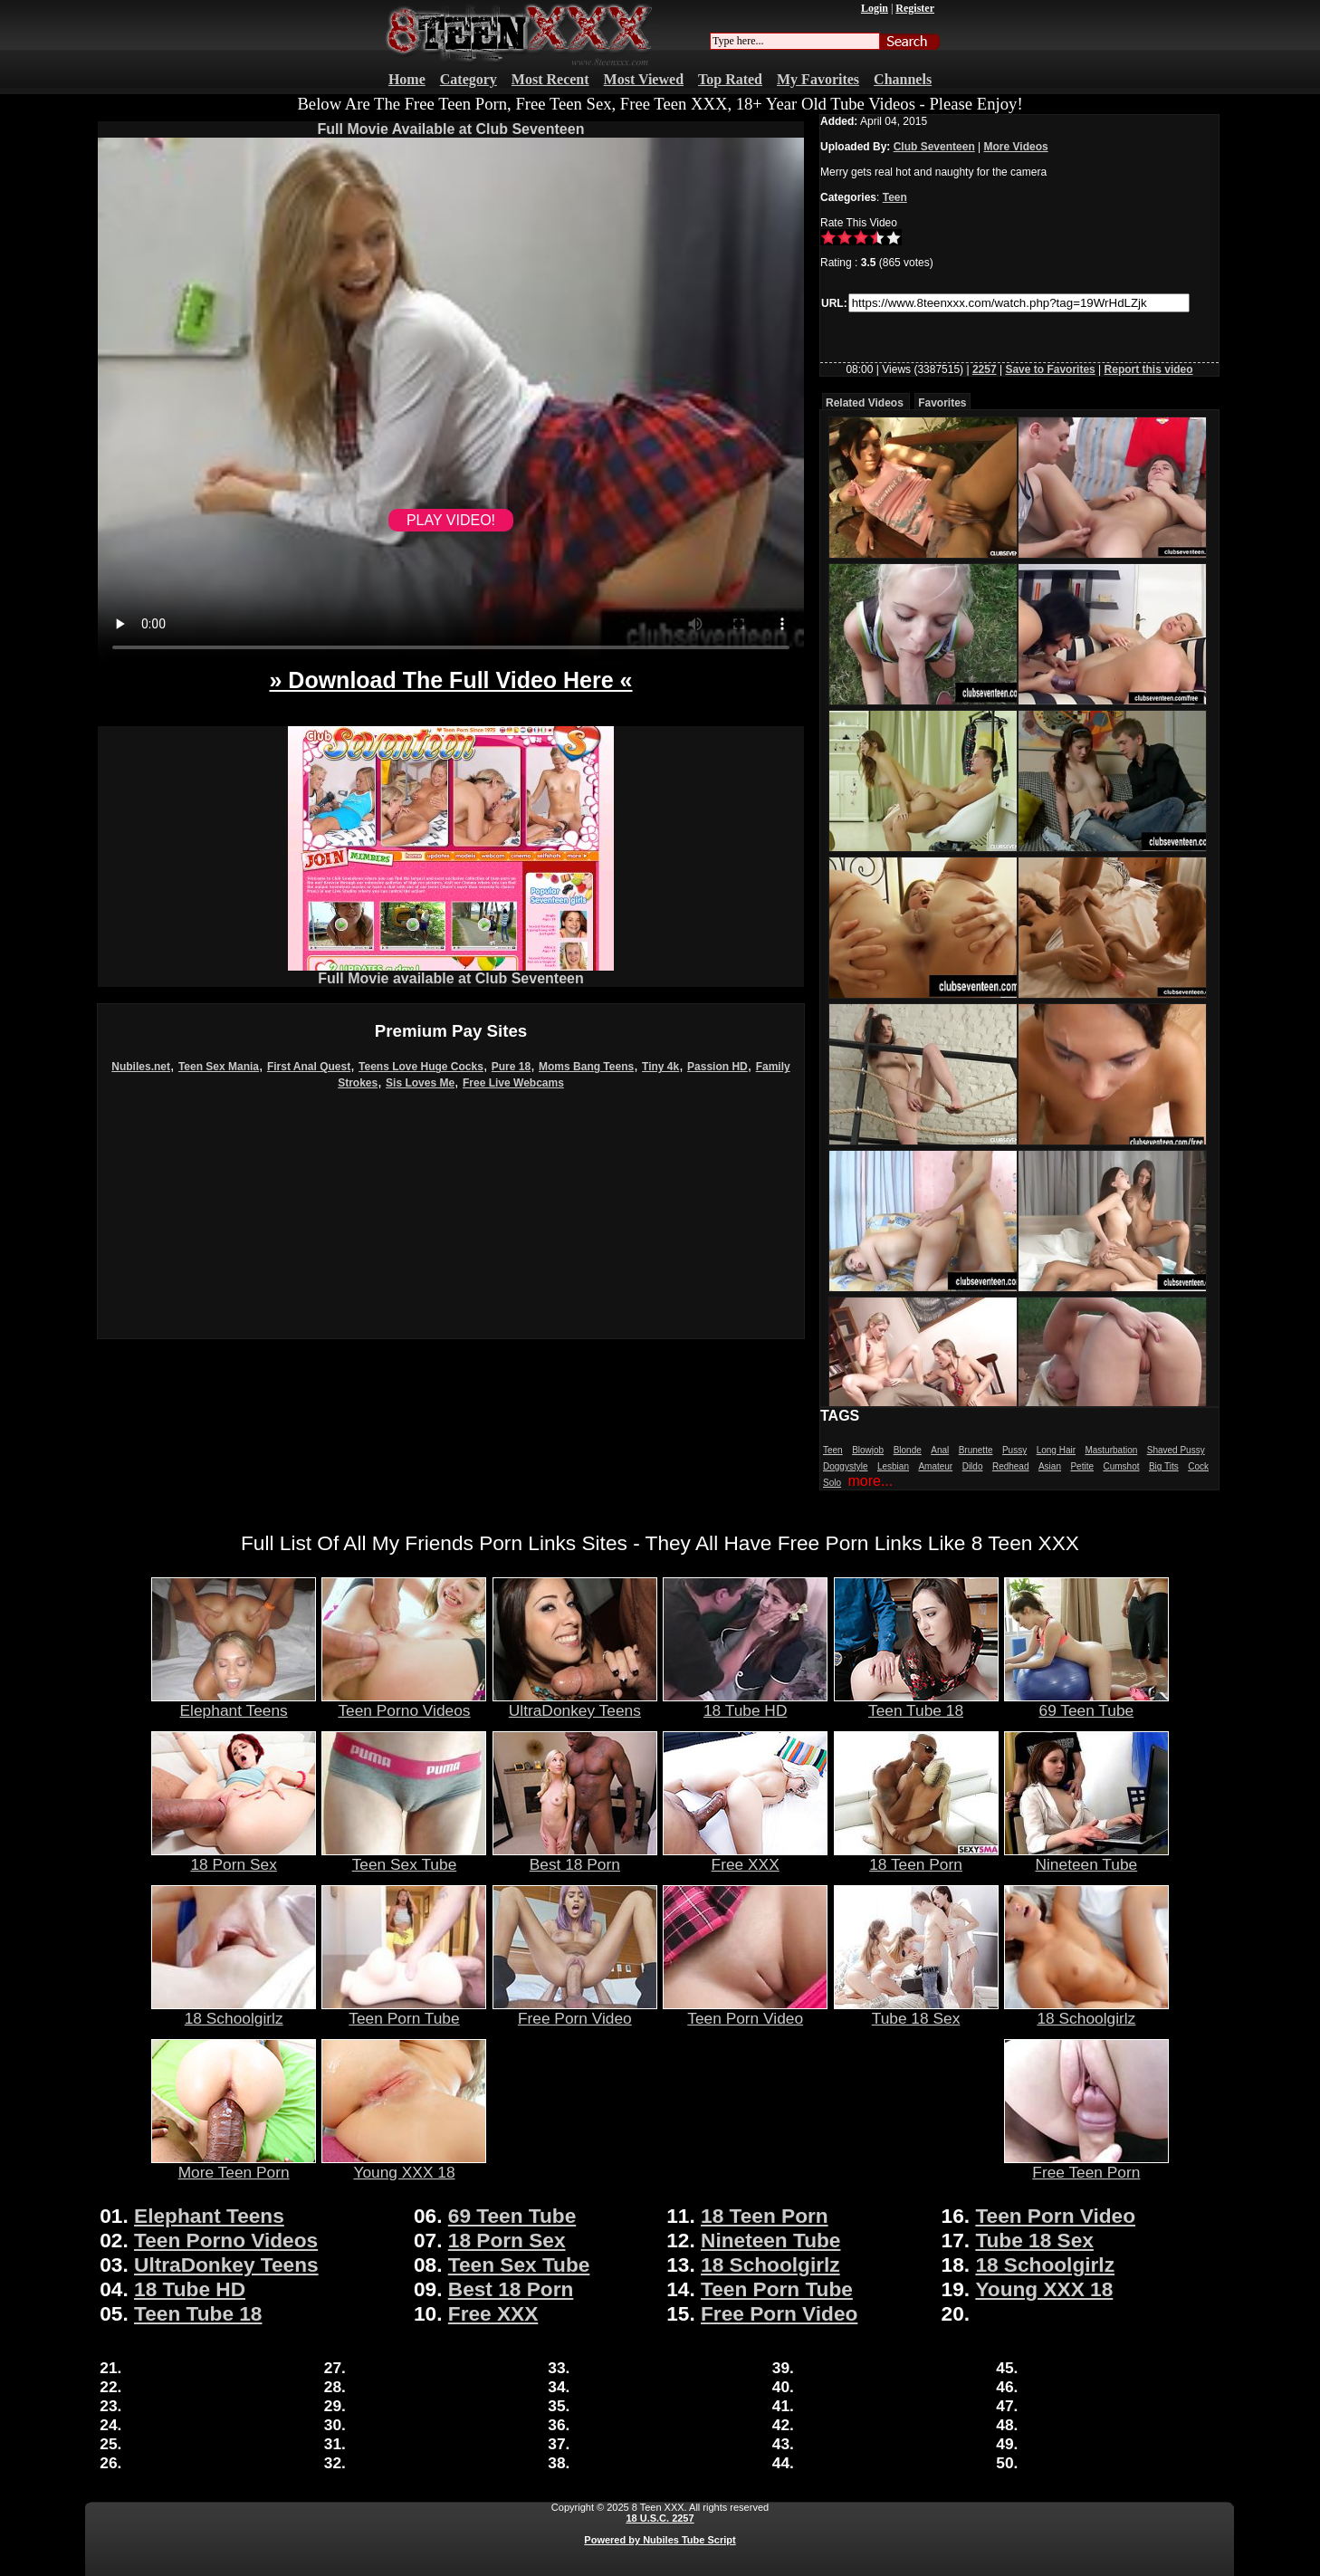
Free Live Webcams (513, 1083)
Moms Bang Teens (586, 1066)
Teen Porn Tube (403, 2011)
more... (870, 1481)
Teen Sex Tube (403, 1857)
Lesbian (893, 1466)
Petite (1082, 1466)
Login (874, 8)
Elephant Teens (233, 1703)
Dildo (972, 1466)
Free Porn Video (575, 2011)
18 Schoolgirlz (233, 2011)
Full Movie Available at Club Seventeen (451, 129)
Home (407, 79)
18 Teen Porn (916, 1857)
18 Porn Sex (233, 1857)
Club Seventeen (934, 146)
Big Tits (1164, 1466)
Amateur (935, 1466)
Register (914, 8)
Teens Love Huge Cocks (421, 1066)
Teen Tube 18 (916, 1703)
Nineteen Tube (1086, 1857)
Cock (1198, 1466)
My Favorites (818, 79)
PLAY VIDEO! (451, 520)
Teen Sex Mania (218, 1066)
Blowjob (868, 1450)
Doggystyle (845, 1466)
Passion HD (717, 1066)
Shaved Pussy (1176, 1450)
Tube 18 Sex (916, 2011)
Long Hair (1056, 1450)
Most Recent (550, 79)
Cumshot (1121, 1466)
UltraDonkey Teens (575, 1703)
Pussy (1014, 1450)
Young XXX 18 (403, 2165)
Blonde (908, 1450)
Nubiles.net (140, 1066)
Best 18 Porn (575, 1857)
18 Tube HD (745, 1703)
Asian (1049, 1466)
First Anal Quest (308, 1066)
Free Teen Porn (1086, 2165)
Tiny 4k (660, 1066)
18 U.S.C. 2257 (659, 2518)
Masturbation (1111, 1450)
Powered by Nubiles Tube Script (659, 2539)
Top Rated (730, 79)
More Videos (1016, 146)
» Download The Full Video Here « (450, 680)
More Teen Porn (233, 2165)
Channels (903, 79)
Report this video (1149, 369)
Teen (895, 197)
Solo (832, 1483)
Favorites (942, 403)
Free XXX (745, 1857)
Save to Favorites (1050, 369)
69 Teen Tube (1086, 1703)
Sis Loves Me (420, 1083)
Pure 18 (511, 1066)
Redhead (1010, 1466)
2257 (984, 369)
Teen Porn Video (745, 2011)
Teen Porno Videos (403, 1703)
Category (468, 79)
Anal (940, 1450)
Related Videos (865, 403)
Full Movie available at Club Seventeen (451, 972)
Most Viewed (644, 79)
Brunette (976, 1450)
